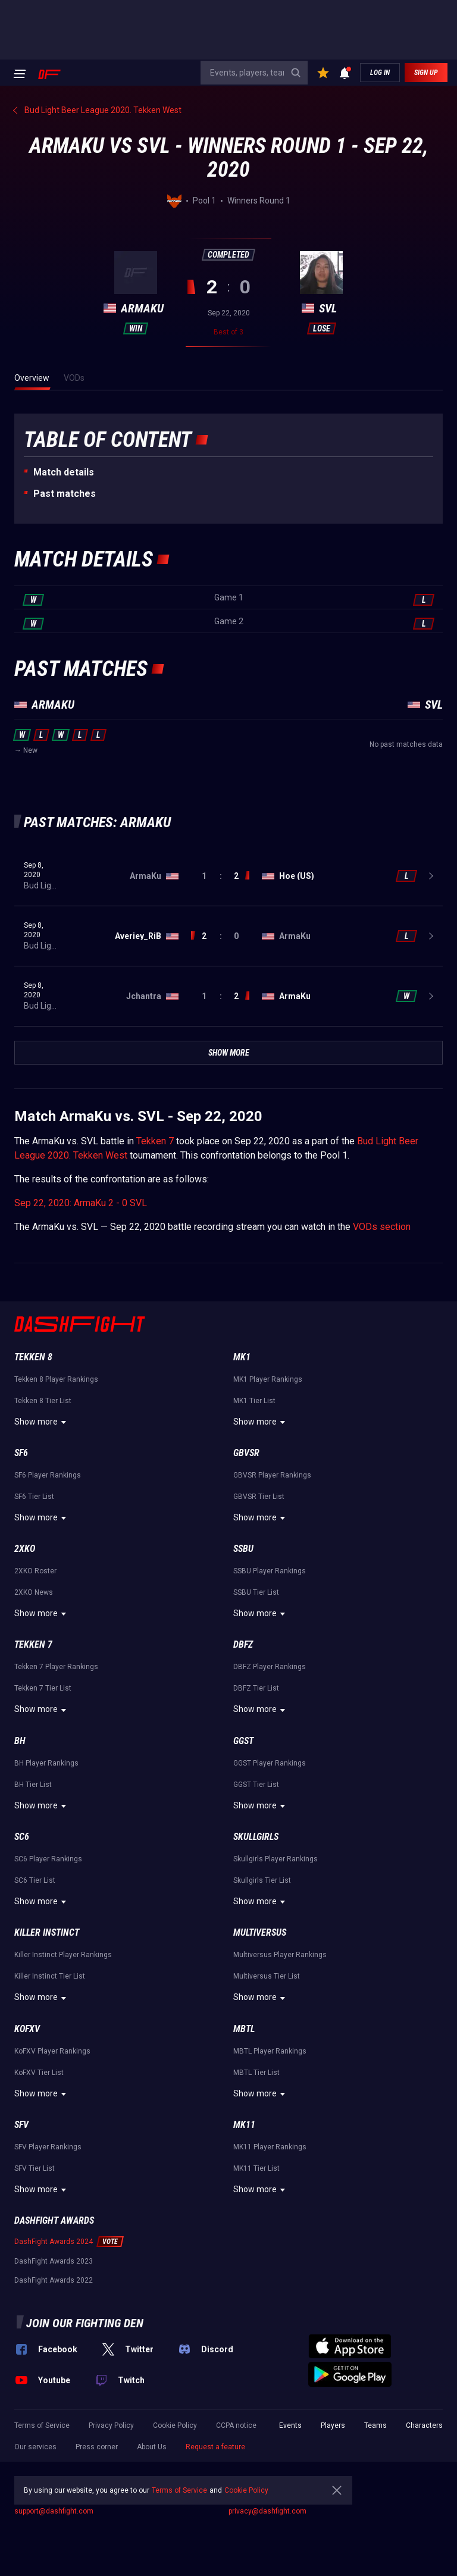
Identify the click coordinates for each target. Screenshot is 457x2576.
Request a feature (215, 2447)
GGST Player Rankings (269, 1763)
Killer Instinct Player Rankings (63, 1955)
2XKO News (33, 1592)
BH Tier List (33, 1784)
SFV (21, 2124)
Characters (424, 2425)
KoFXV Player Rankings (52, 2051)
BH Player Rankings (46, 1763)
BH (20, 1740)
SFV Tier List (34, 2168)
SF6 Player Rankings (47, 1475)
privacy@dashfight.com (267, 2511)
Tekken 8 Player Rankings (56, 1379)
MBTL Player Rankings (269, 2051)
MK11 (244, 2124)
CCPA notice (236, 2425)
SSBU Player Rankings (269, 1571)
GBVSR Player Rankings (272, 1475)
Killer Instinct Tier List (49, 1976)
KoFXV (27, 2028)
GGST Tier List (256, 1784)
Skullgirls (255, 1836)
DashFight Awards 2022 (53, 2280)
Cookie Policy (175, 2425)
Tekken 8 (33, 1357)
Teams (375, 2425)
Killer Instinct (46, 1932)
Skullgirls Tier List (262, 1880)
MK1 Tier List (254, 1401)
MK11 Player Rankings (269, 2147)
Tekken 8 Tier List (42, 1401)
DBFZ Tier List (256, 1688)
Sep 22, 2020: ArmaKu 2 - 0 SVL (80, 1203)
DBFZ (243, 1644)
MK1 (242, 1357)
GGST (243, 1740)
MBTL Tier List (256, 2072)
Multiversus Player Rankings (280, 1955)
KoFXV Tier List (39, 2072)
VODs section (382, 1226)
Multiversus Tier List (266, 1976)
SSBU (243, 1548)
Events (290, 2425)
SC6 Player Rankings (48, 1859)
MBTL (244, 2028)
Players (333, 2425)
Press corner (97, 2447)
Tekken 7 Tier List (42, 1688)
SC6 (21, 1836)
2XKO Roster (35, 1571)
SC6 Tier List (34, 1880)
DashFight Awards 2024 (53, 2241)
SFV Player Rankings (48, 2147)
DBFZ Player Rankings (269, 1667)
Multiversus (259, 1932)
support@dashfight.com (53, 2511)
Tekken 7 (155, 1141)
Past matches (64, 493)
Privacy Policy (111, 2425)
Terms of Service (42, 2425)
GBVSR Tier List (258, 1496)
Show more (42, 1422)
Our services (35, 2447)
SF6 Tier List (34, 1496)
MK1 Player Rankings (267, 1379)
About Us (152, 2447)
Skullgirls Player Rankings (275, 1859)
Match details (63, 472)
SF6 (21, 1452)
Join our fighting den (84, 2323)
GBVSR (246, 1452)
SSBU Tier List (256, 1592)
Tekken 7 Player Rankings (56, 1667)
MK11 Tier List (256, 2168)
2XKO (24, 1548)
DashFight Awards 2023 (53, 2261)
